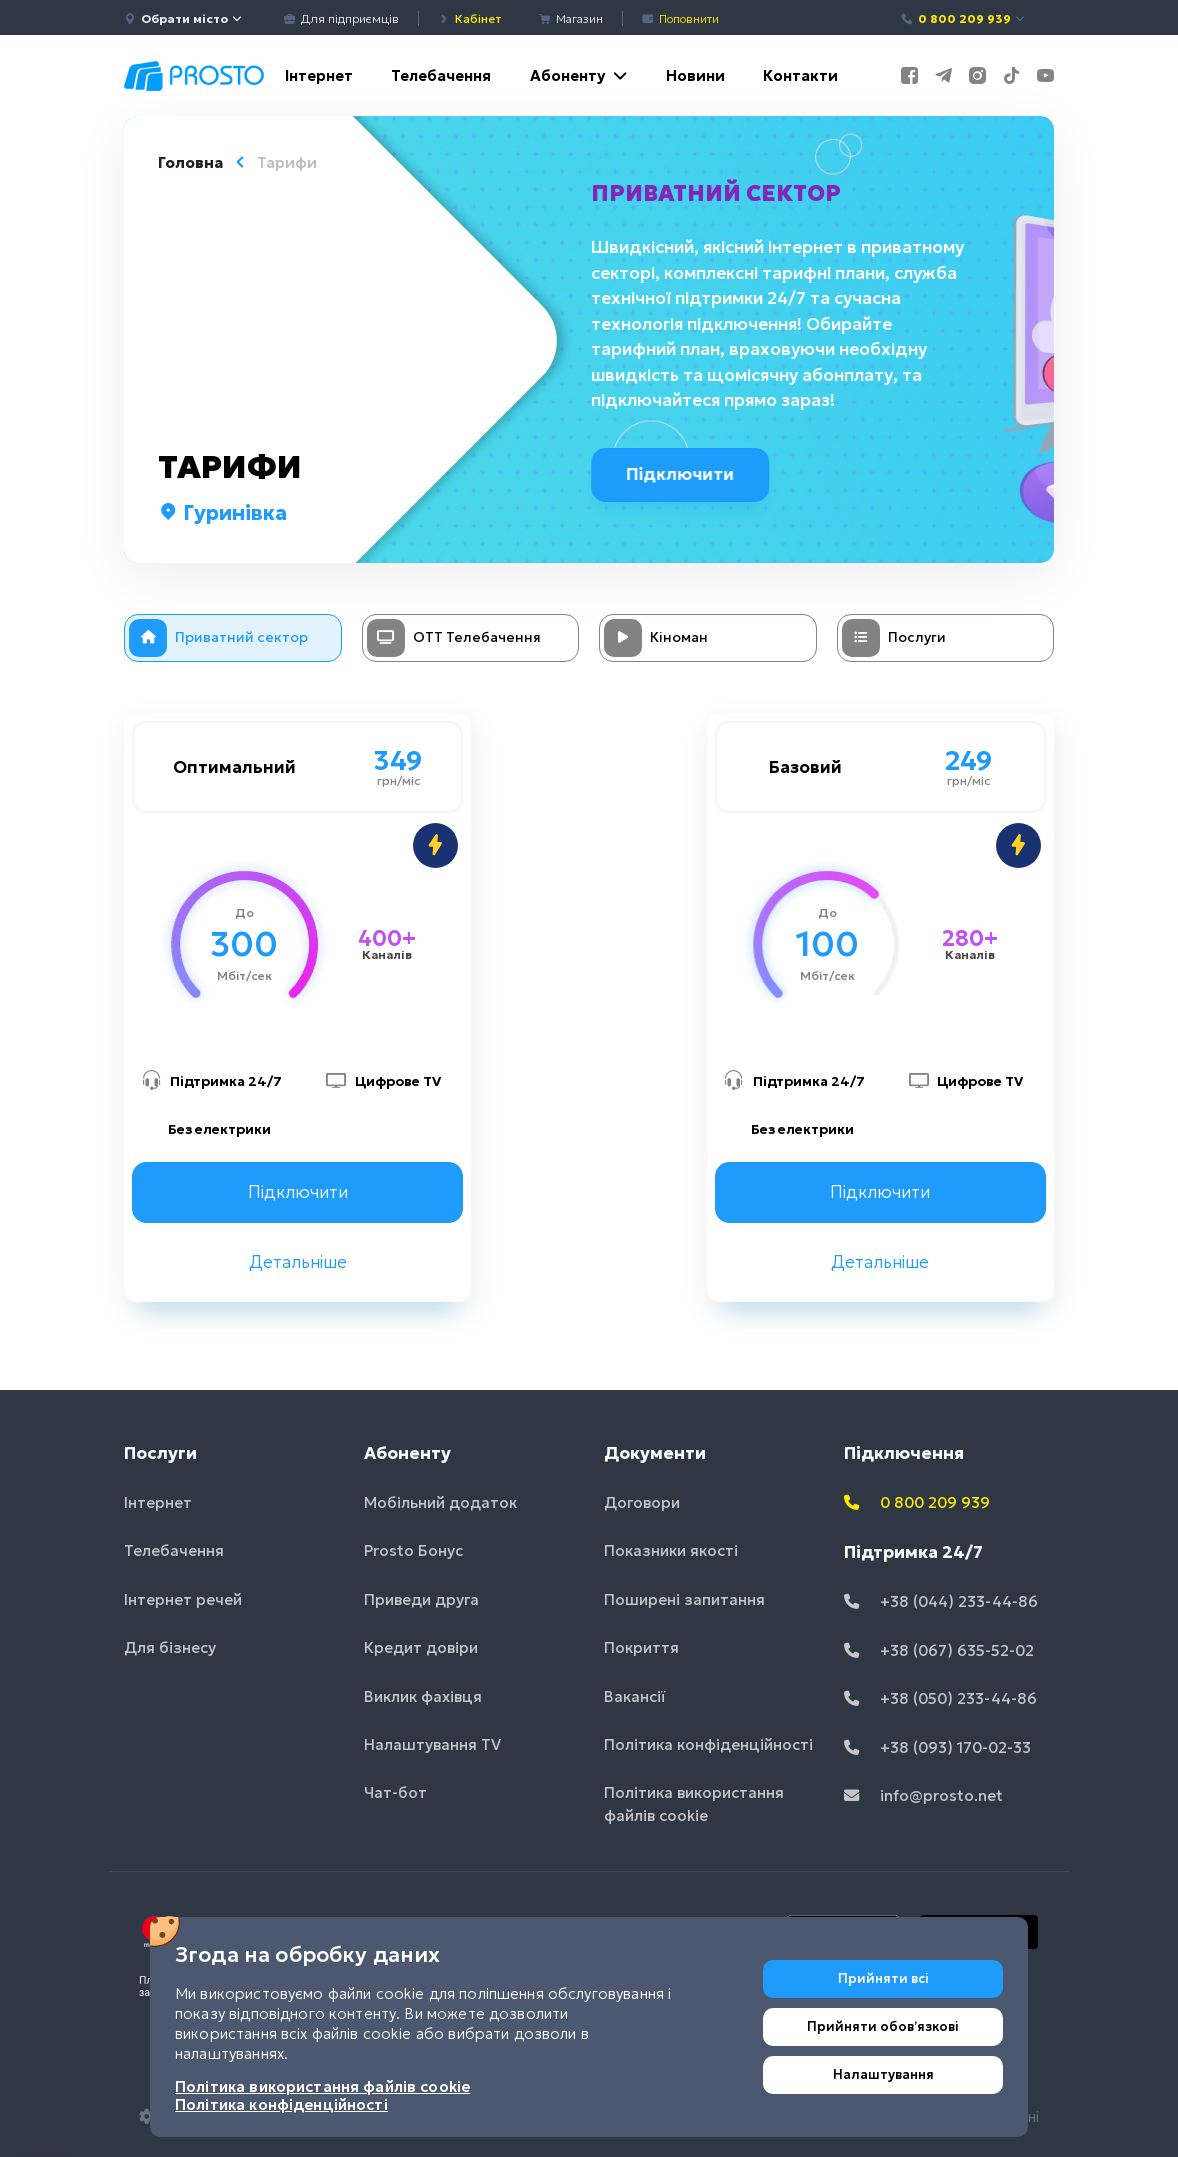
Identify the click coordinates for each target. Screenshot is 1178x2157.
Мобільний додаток (440, 1502)
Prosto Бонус (413, 1550)
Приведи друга (421, 1599)
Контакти (800, 75)
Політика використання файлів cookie (694, 1804)
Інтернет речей (183, 1599)
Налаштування (883, 2074)
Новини (695, 75)
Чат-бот (395, 1792)
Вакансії (635, 1696)
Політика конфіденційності (708, 1744)
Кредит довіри (421, 1647)
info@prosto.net (923, 1795)
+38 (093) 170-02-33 (937, 1747)
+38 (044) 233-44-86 (941, 1601)
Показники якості (671, 1550)
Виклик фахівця (423, 1696)
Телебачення (441, 75)
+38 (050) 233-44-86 (940, 1698)
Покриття (641, 1647)
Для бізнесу (170, 1647)
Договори (642, 1502)
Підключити (687, 474)
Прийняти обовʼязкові (883, 2026)
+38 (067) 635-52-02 (939, 1650)
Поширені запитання (684, 1599)
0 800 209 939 (963, 18)
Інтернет (319, 75)
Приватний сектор (719, 193)
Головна (190, 162)
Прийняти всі (883, 1978)
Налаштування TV (432, 1744)
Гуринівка (222, 513)
